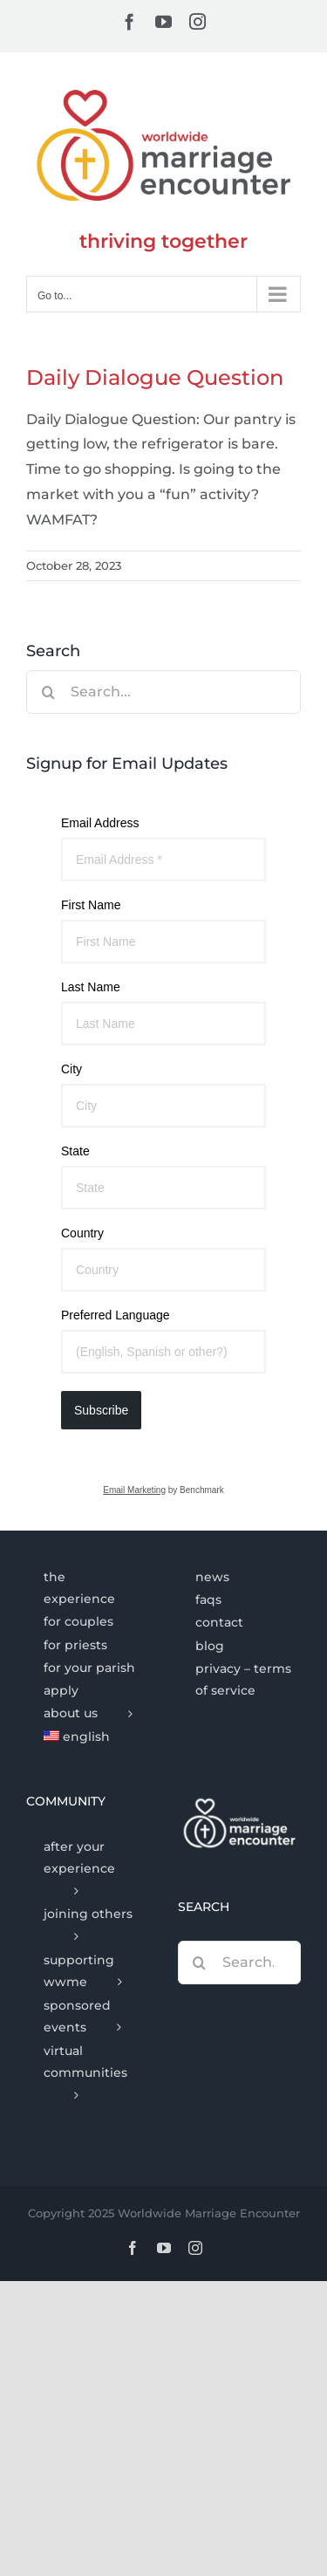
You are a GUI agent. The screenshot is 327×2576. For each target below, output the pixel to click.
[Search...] (163, 692)
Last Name (90, 987)
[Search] (48, 692)
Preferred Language (115, 1315)
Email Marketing (134, 1490)
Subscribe (101, 1410)
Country (82, 1233)
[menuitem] (87, 1737)
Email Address (100, 823)
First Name (90, 905)
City (71, 1069)
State (75, 1151)
